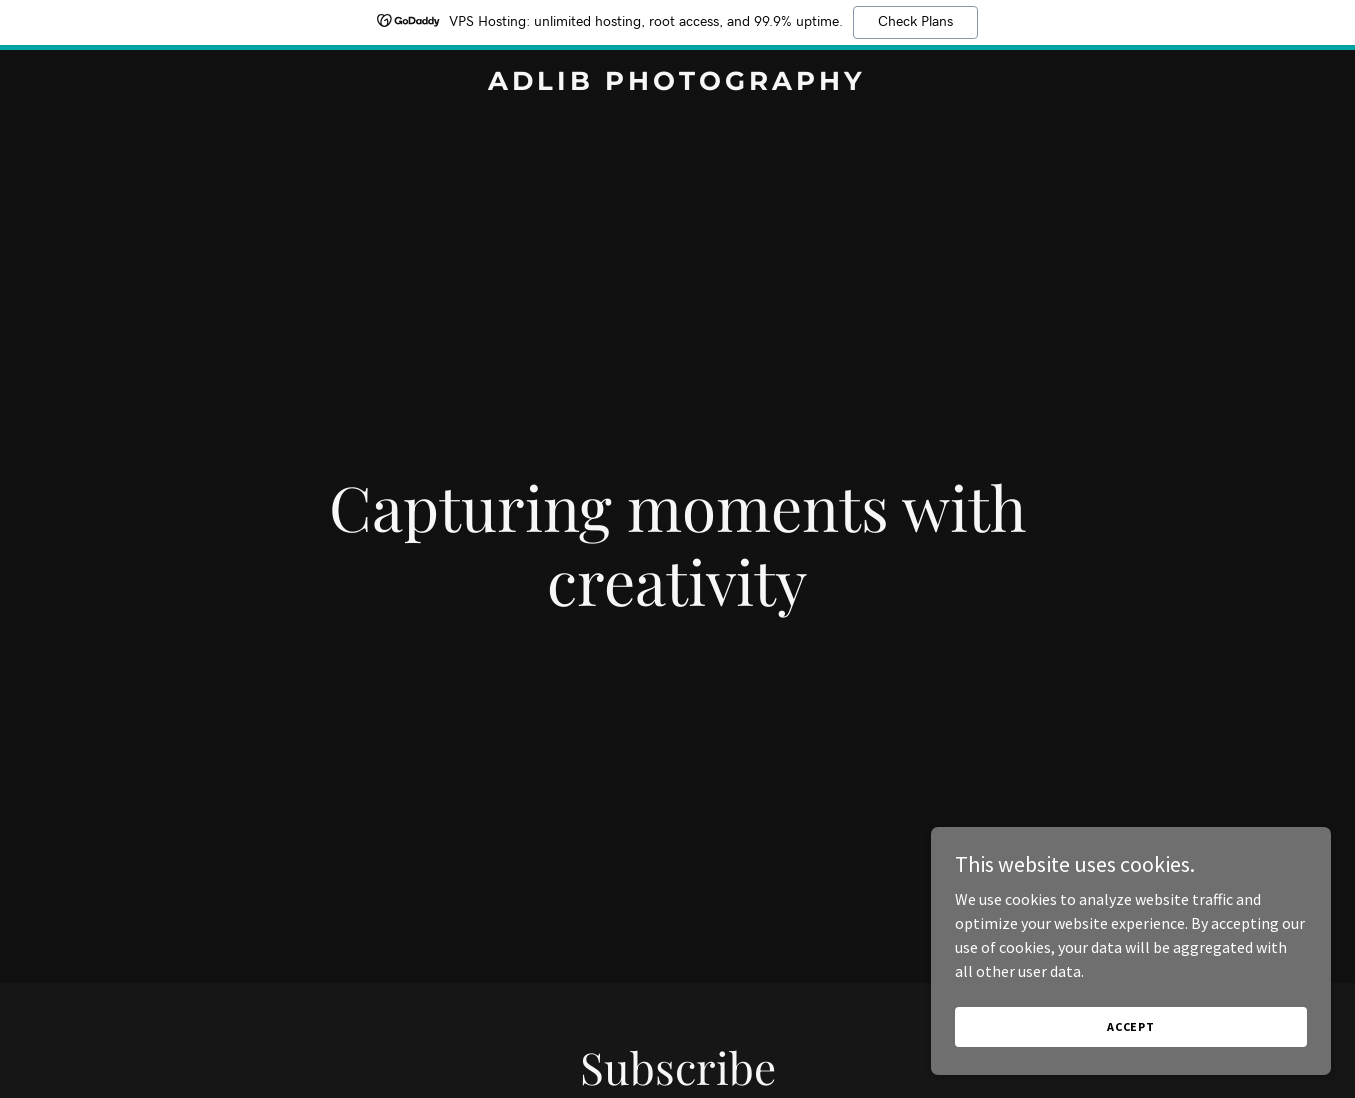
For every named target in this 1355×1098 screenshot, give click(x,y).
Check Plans (915, 22)
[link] (678, 84)
